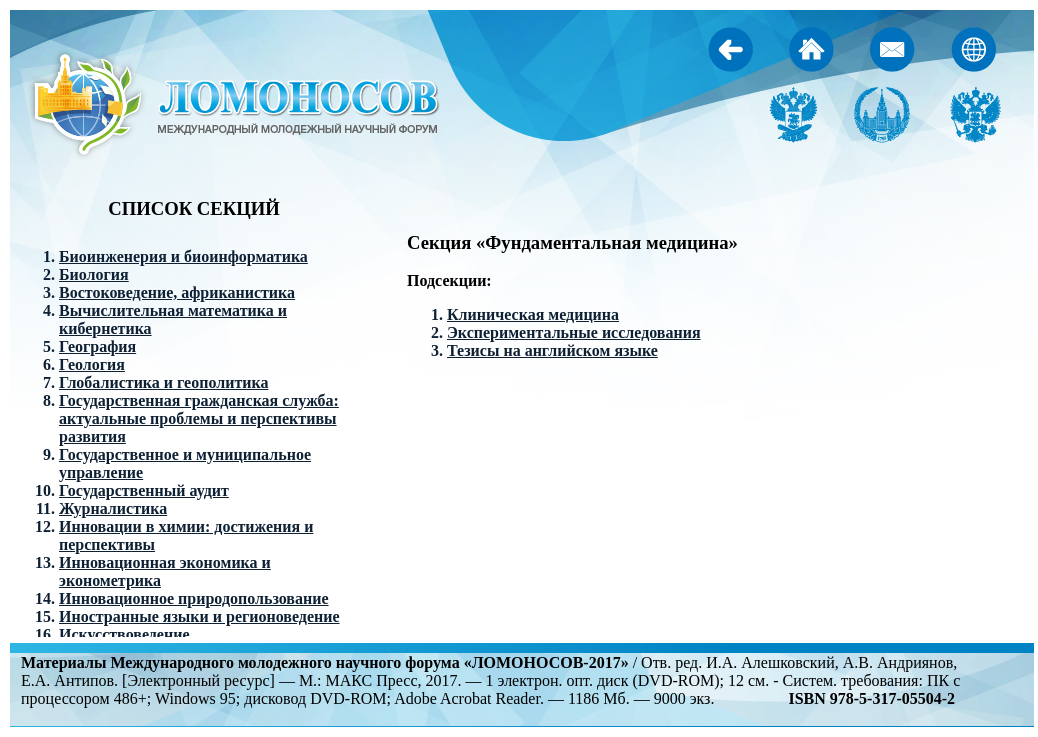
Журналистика (113, 508)
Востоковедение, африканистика (177, 292)
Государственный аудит (144, 490)
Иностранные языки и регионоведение (199, 616)
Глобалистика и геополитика (163, 382)
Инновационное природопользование (194, 598)
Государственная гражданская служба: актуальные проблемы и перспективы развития (199, 418)
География (97, 346)
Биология (94, 274)
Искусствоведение (124, 634)
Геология (92, 364)
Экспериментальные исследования (574, 332)
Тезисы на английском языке (552, 350)
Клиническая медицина (533, 314)
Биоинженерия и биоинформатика (183, 256)
